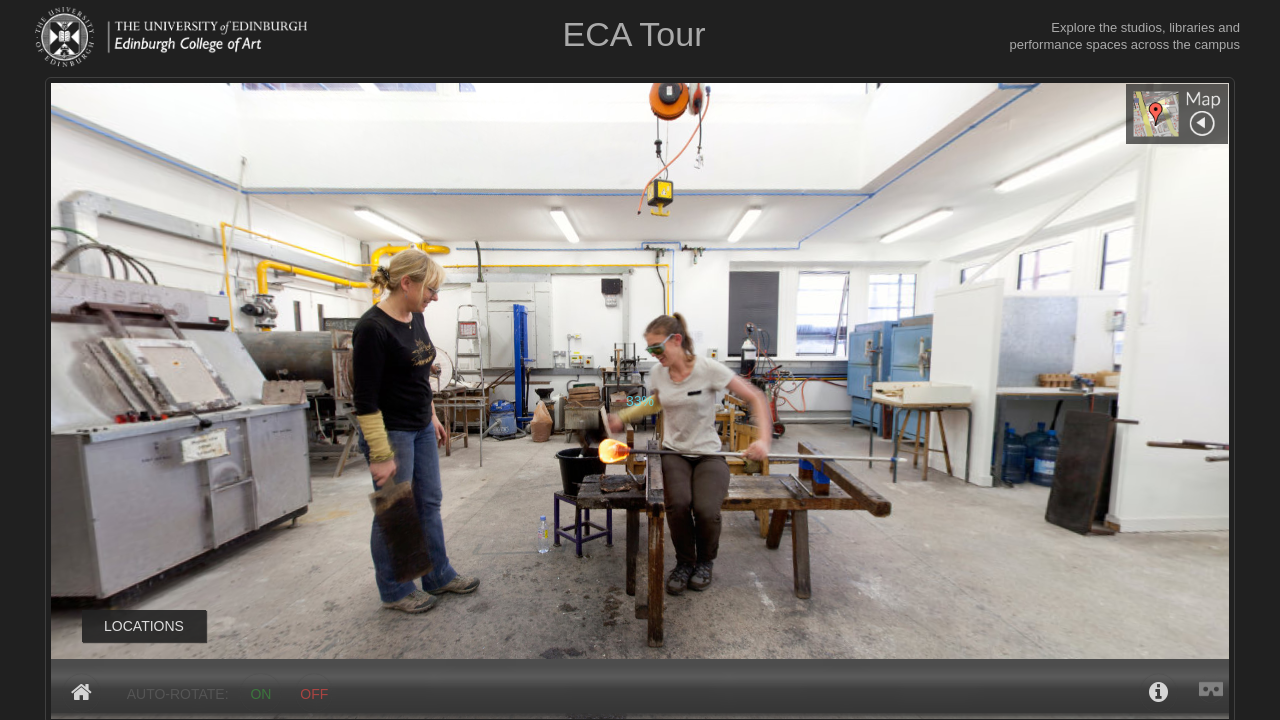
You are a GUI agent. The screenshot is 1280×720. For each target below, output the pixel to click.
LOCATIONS (144, 626)
